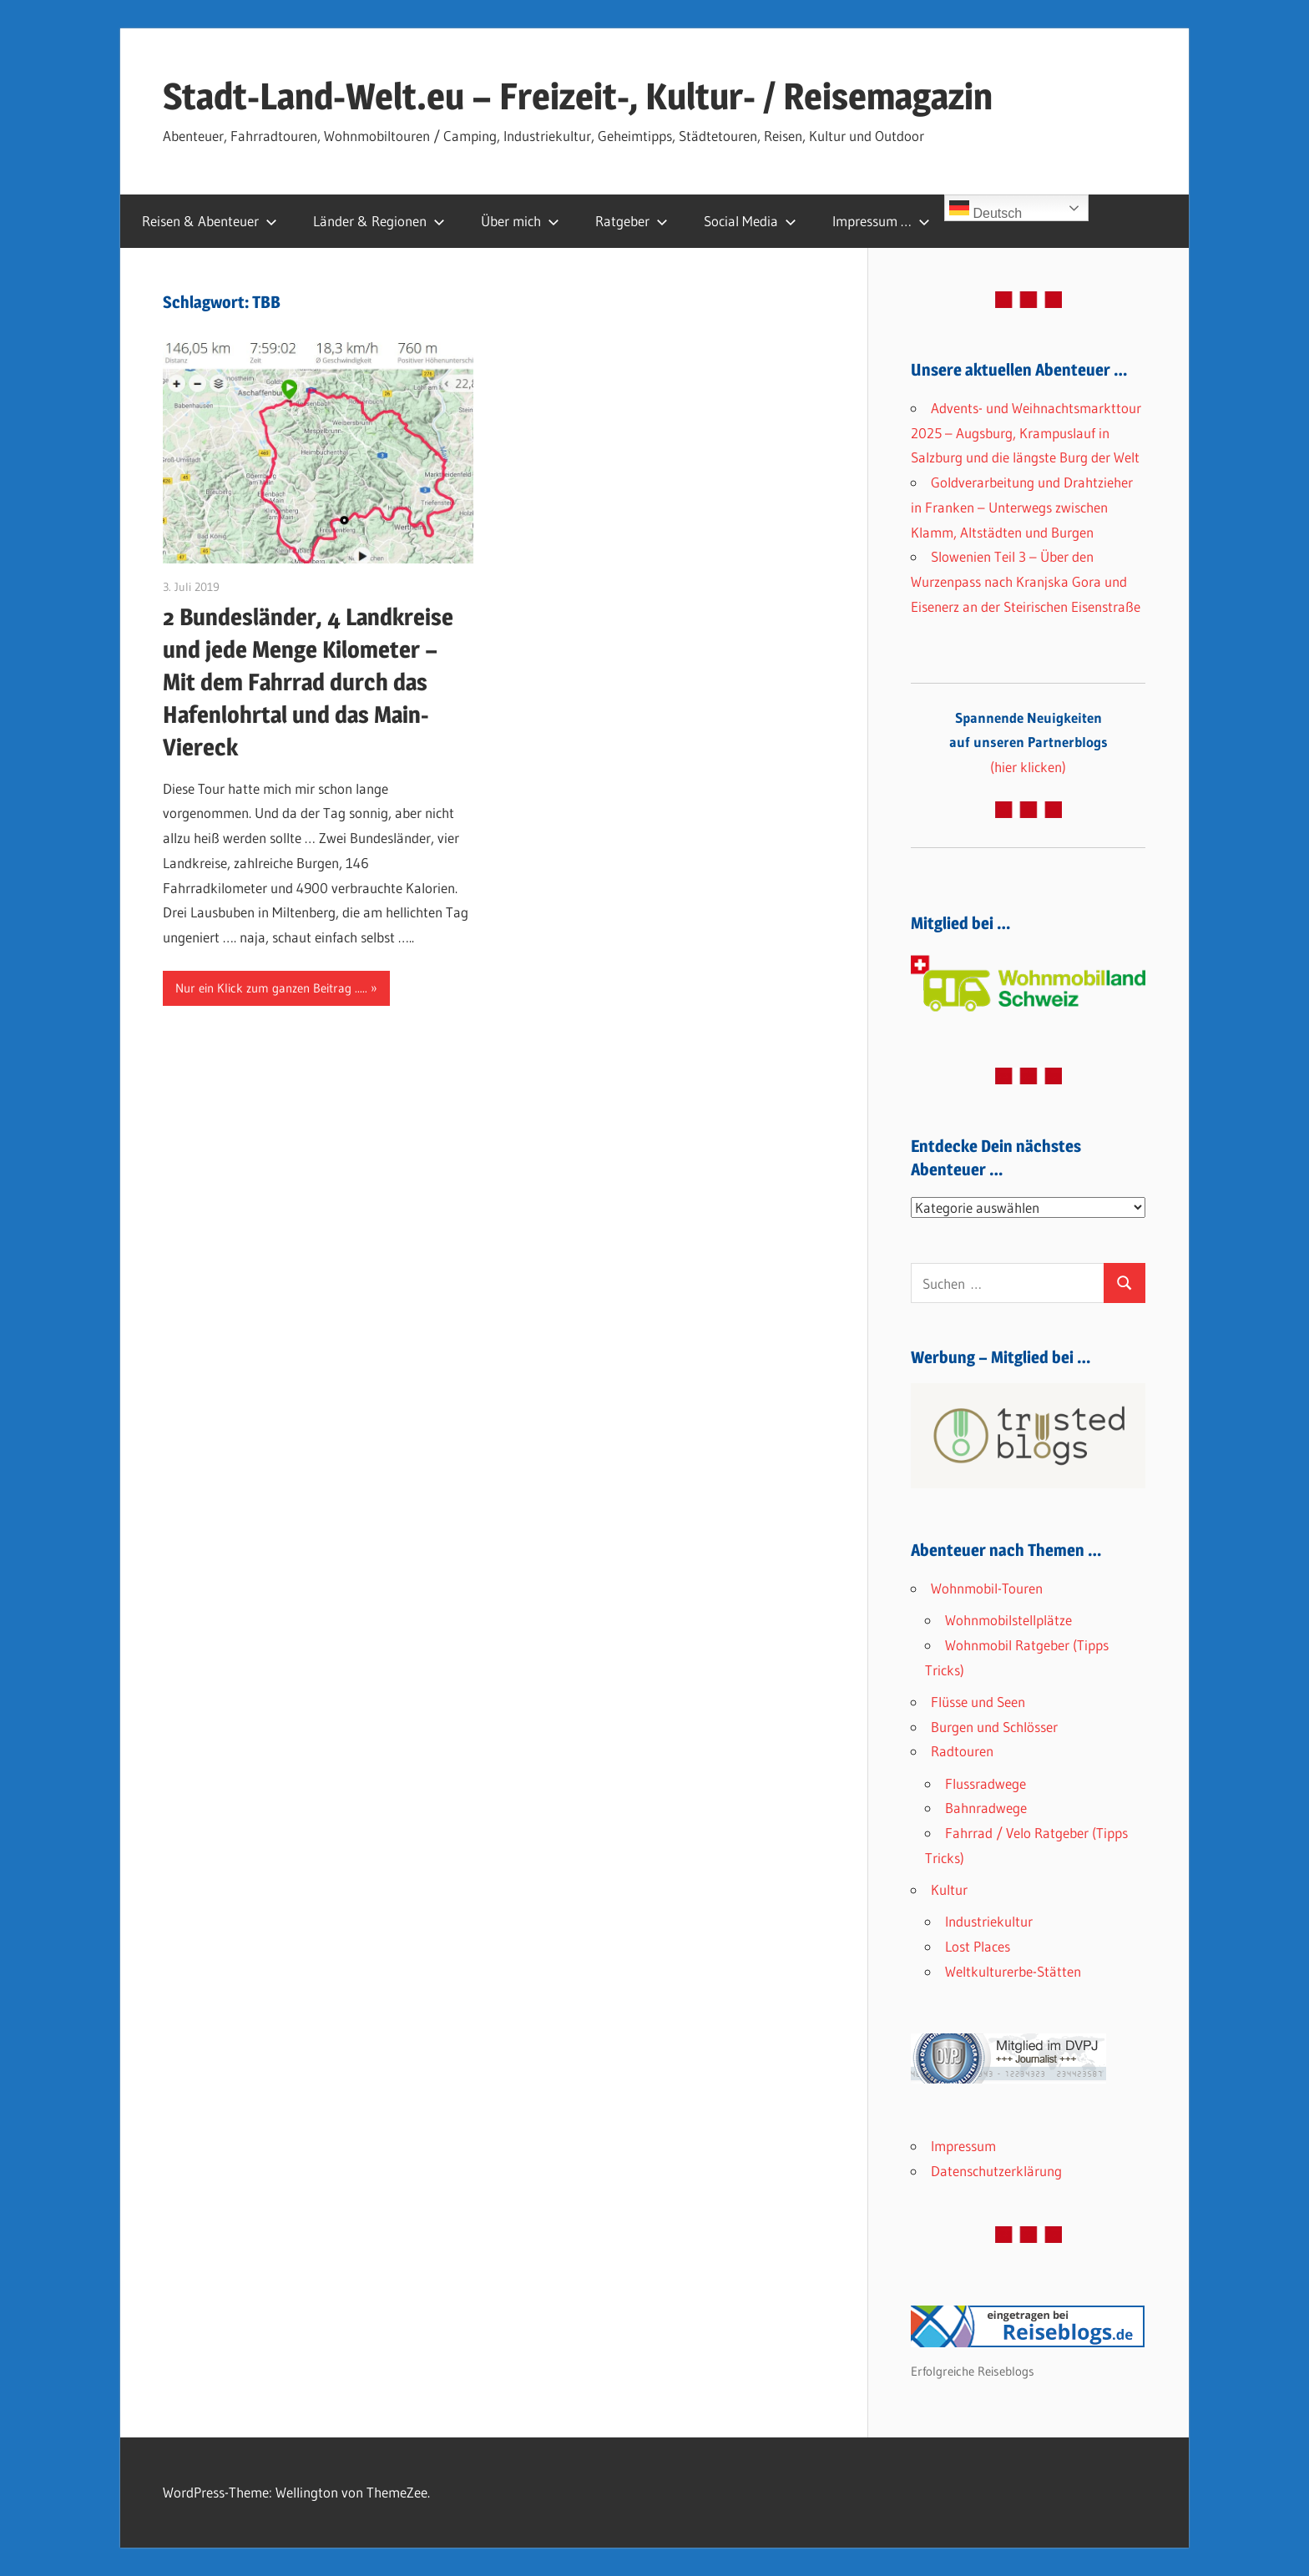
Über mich (520, 221)
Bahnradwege (986, 1807)
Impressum (963, 2145)
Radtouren (962, 1751)
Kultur (949, 1889)
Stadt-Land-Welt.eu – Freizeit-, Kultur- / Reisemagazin (578, 96)
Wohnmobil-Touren (987, 1588)
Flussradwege (985, 1783)
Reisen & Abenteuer (209, 221)
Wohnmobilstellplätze (1008, 1620)
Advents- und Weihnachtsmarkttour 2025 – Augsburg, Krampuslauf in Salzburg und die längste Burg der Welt (1026, 433)
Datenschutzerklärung (996, 2170)
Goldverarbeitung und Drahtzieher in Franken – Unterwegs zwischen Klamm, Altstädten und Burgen (1022, 507)
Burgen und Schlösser (994, 1726)
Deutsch (985, 209)
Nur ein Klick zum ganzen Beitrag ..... (271, 988)
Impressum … (881, 221)
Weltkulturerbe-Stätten (1013, 1971)
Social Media (750, 221)
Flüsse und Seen (978, 1701)
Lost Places (977, 1946)
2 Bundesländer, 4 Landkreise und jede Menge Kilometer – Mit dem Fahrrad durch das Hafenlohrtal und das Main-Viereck (308, 682)
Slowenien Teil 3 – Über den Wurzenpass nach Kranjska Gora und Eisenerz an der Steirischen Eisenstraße (1025, 581)
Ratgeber (631, 221)
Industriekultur (989, 1921)
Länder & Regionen (379, 221)
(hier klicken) (1028, 742)
